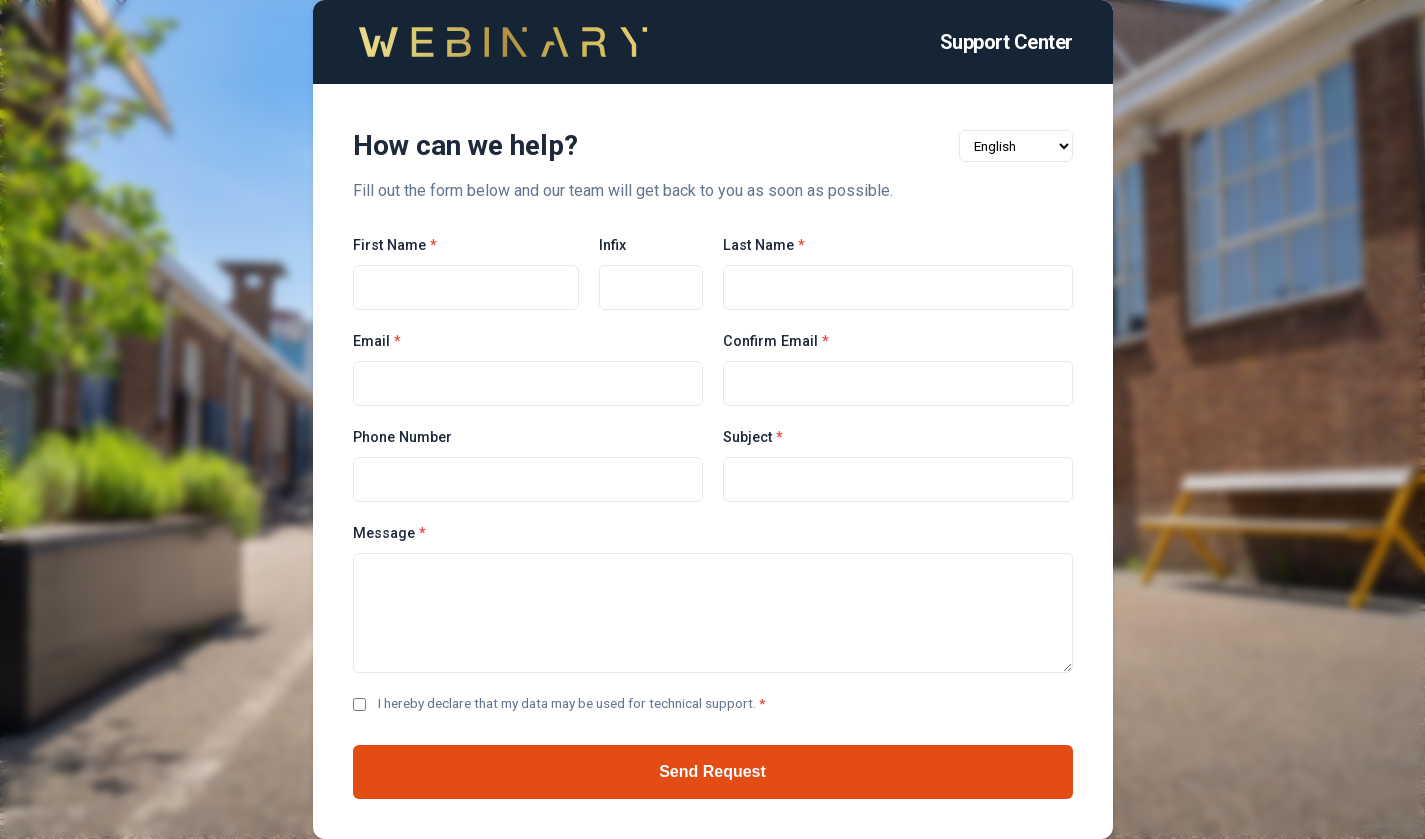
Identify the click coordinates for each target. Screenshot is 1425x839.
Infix (612, 245)
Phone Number (402, 437)
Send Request (712, 771)
